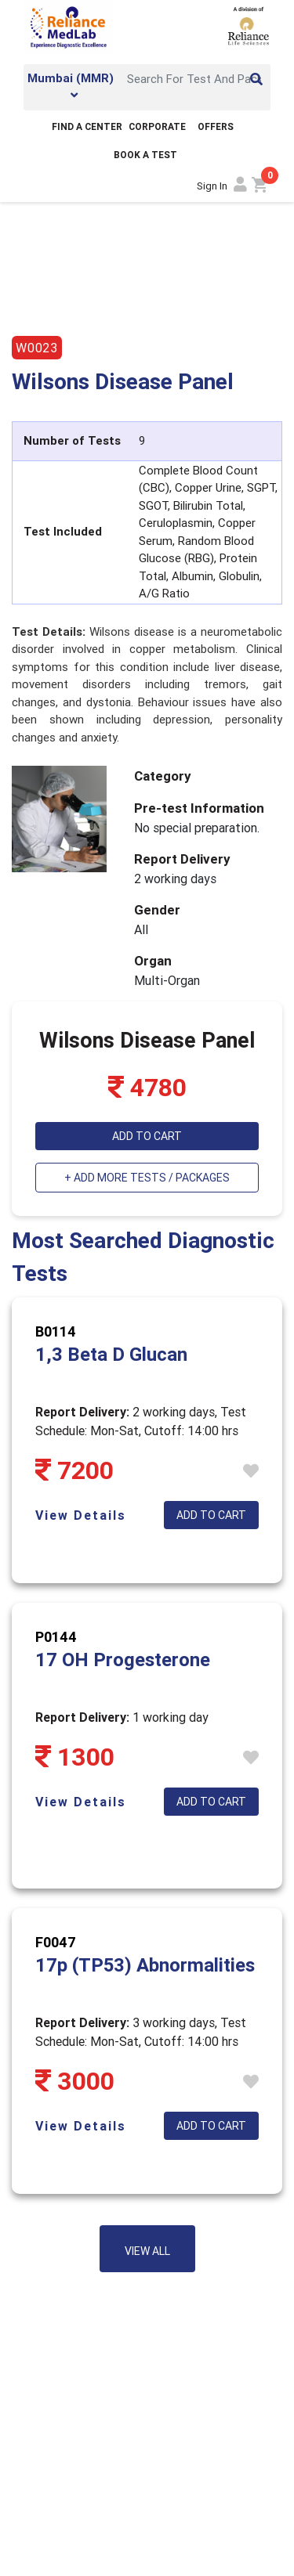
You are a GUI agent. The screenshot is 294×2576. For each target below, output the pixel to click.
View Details (80, 1515)
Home (27, 217)
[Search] (194, 79)
